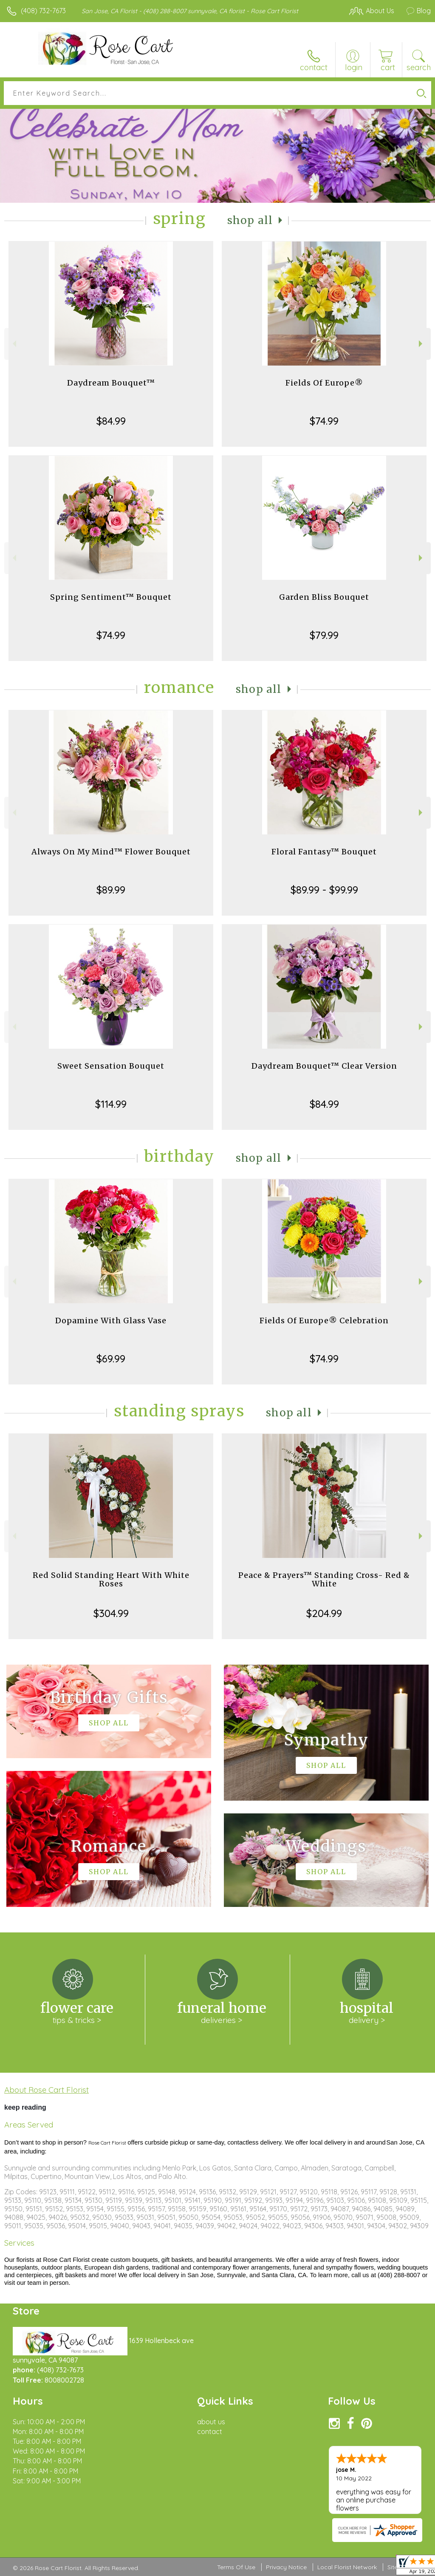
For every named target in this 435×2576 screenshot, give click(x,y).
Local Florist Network (347, 2567)
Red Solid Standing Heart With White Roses (111, 1579)
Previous (13, 344)
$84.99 (111, 420)
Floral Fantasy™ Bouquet (324, 852)
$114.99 (111, 1104)
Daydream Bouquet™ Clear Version (324, 1066)
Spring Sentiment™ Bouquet (111, 597)
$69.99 (110, 1358)
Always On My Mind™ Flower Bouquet (111, 852)
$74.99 (324, 420)
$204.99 (324, 1613)
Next (421, 344)
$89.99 (110, 889)
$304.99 (111, 1613)
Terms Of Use (236, 2567)
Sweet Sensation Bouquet (110, 1066)
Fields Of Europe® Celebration (324, 1320)
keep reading (25, 2107)
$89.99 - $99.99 (324, 889)
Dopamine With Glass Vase (111, 1320)
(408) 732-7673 (43, 10)
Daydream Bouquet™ (111, 383)
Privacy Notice (286, 2567)
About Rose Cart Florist (46, 2090)
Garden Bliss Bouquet (324, 597)
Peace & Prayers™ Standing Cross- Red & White (324, 1579)
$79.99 (324, 635)
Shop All (250, 220)
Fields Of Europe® (324, 383)
